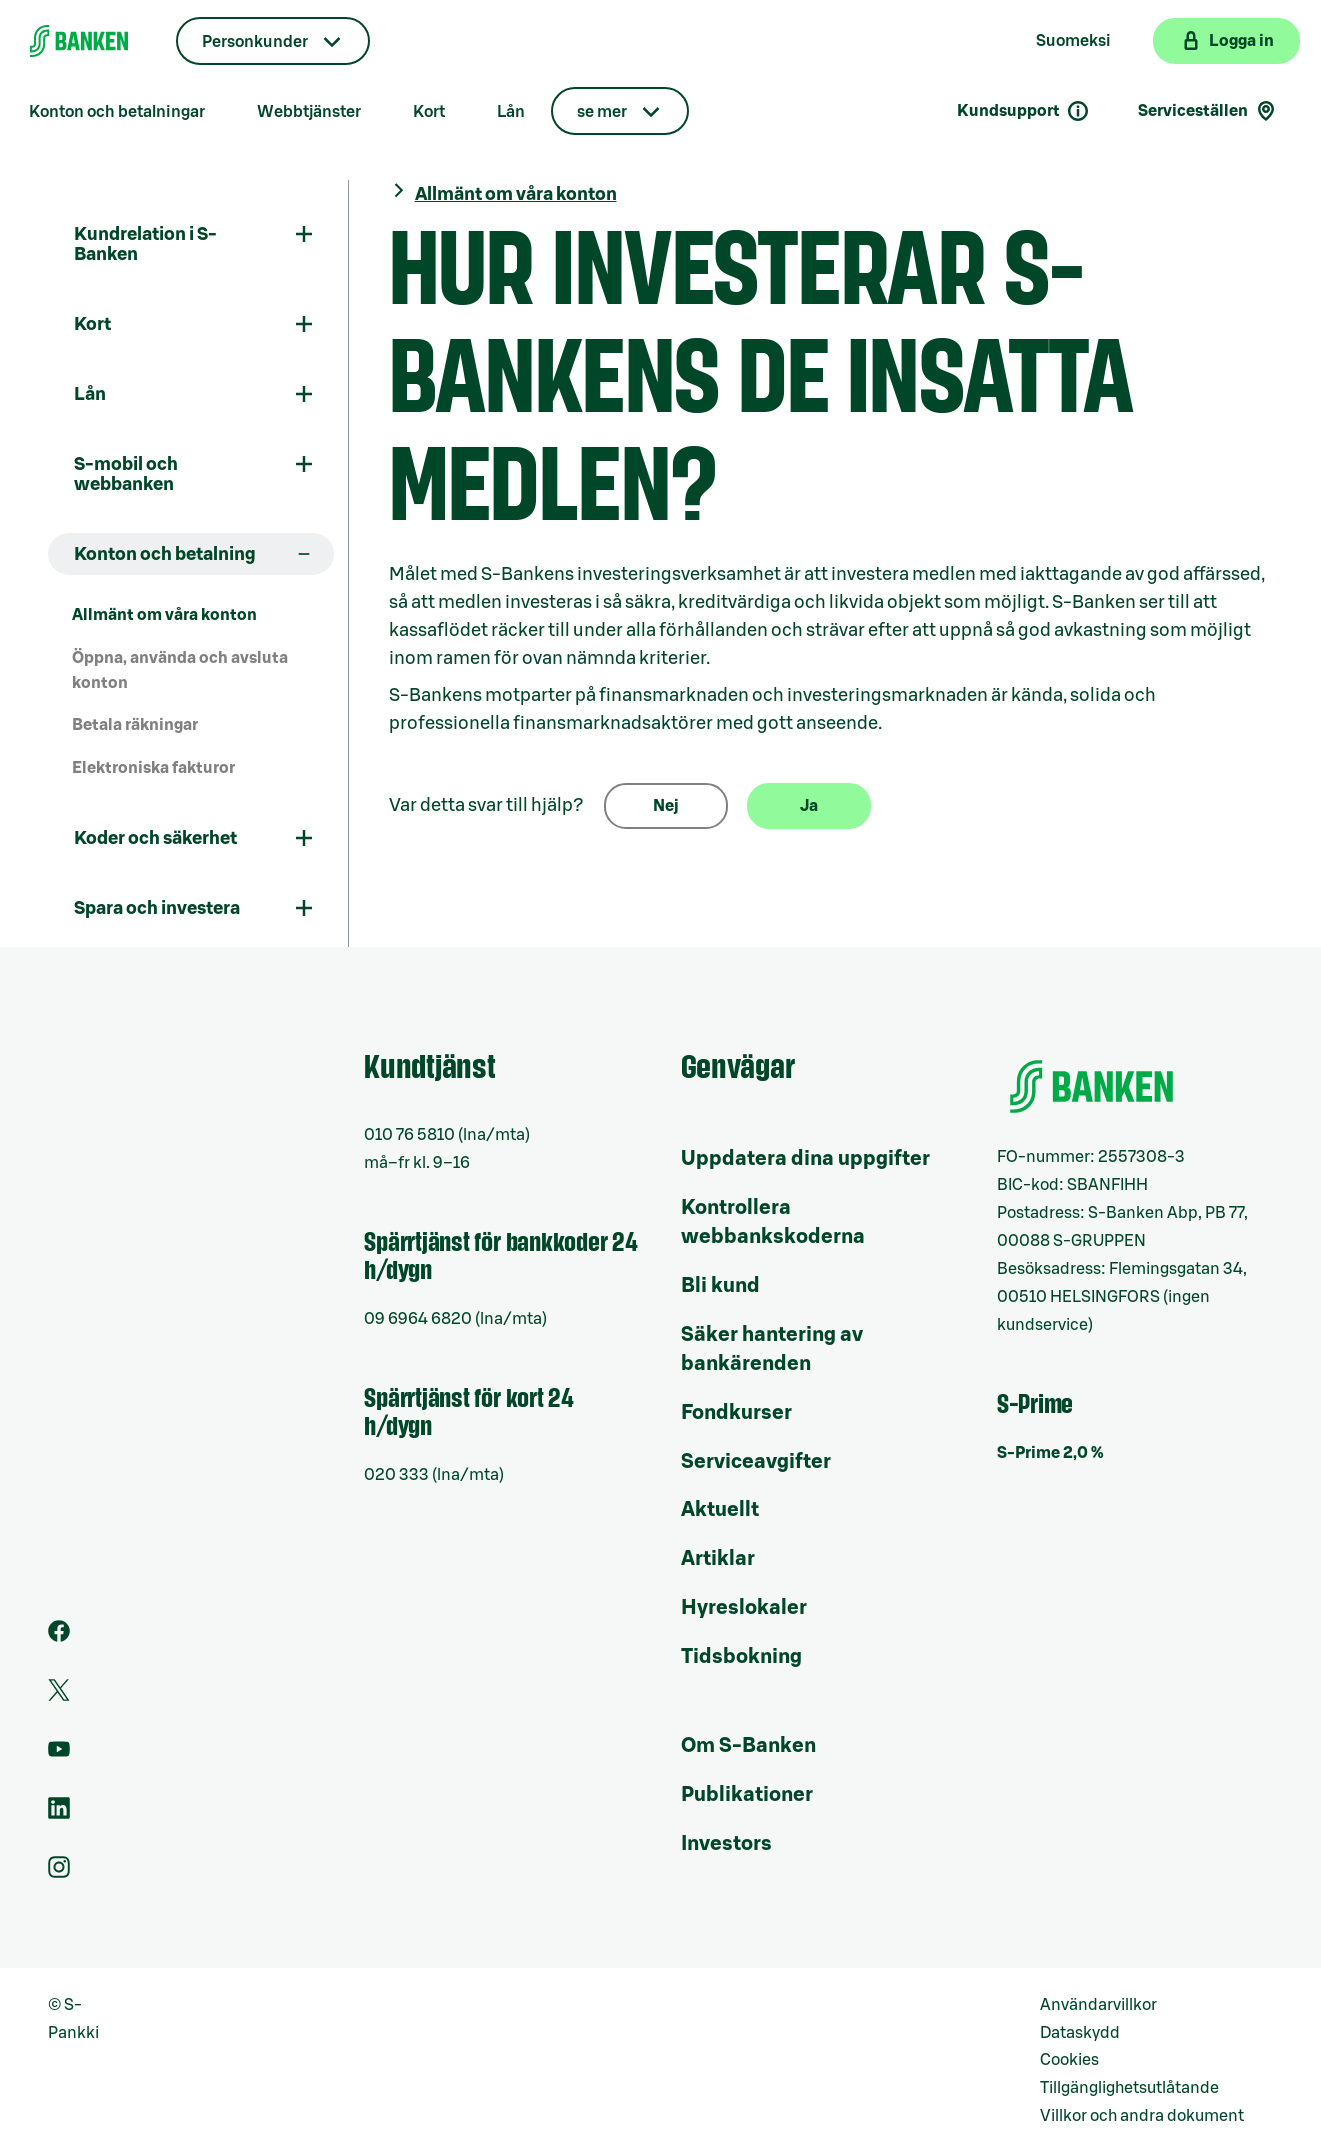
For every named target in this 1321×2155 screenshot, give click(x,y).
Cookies (1069, 2060)
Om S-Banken (748, 1746)
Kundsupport (1023, 111)
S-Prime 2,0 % (1050, 1453)
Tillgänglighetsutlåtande (1129, 2088)
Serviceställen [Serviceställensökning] (1208, 111)
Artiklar (718, 1559)
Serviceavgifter (756, 1462)
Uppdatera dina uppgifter (805, 1159)
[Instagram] (59, 1873)
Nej (666, 806)
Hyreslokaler (744, 1608)
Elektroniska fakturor (153, 768)
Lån (511, 112)
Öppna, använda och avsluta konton (180, 670)
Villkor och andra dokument (1142, 2116)
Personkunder (255, 42)
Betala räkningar (135, 725)
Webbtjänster (309, 112)
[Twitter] (59, 1696)
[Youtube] (59, 1755)
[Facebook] (59, 1637)
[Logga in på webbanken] (1226, 41)
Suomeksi (1073, 41)
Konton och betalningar (117, 112)
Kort (429, 112)
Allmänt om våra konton (164, 615)
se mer (602, 112)
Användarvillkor (1098, 2005)
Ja (809, 806)
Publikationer (747, 1795)
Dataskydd (1080, 2033)
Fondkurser (736, 1413)
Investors (726, 1844)
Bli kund (720, 1286)
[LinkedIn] (59, 1814)
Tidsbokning (741, 1657)
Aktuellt (720, 1510)
